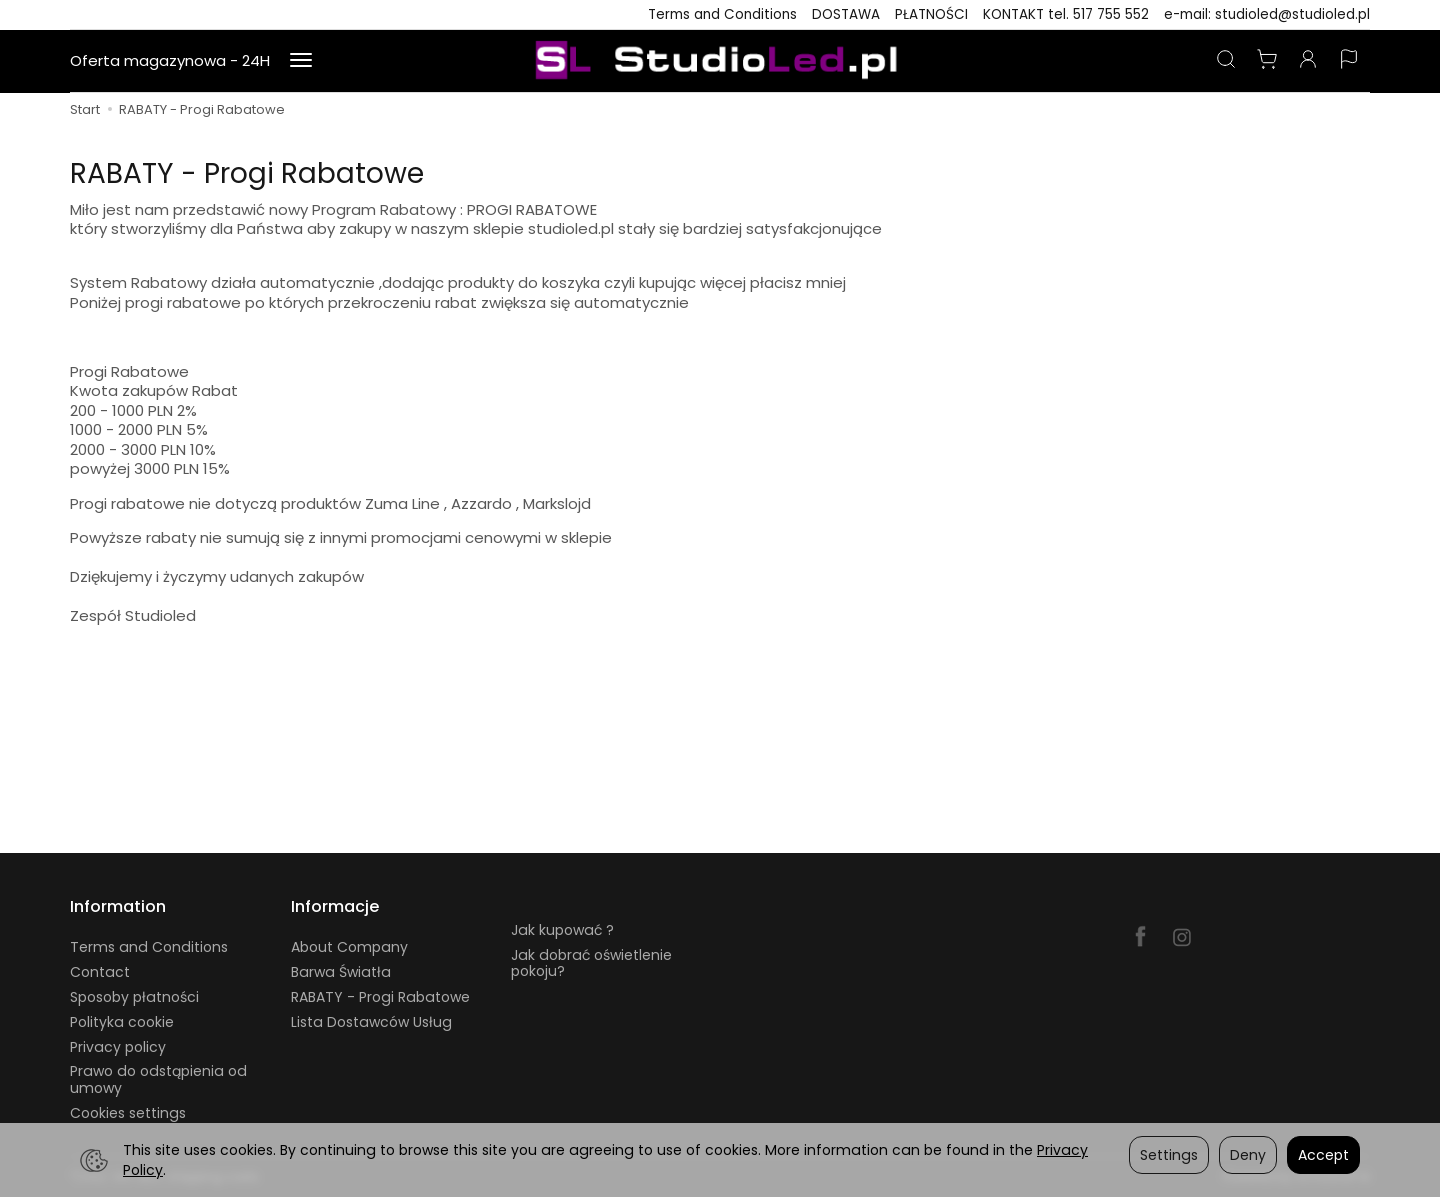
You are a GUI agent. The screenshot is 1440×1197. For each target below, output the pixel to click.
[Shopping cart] (1267, 61)
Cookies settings (128, 1113)
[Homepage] (720, 61)
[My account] (1308, 61)
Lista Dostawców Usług (371, 1022)
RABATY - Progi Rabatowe (380, 997)
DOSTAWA (846, 14)
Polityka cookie (122, 1022)
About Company (349, 947)
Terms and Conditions (722, 14)
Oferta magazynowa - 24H (170, 60)
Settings (1169, 1155)
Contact (100, 972)
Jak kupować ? (562, 930)
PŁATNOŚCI (931, 14)
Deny (1248, 1155)
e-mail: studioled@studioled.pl (1267, 14)
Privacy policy (118, 1047)
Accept (1323, 1155)
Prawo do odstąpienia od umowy (158, 1079)
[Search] (1226, 61)
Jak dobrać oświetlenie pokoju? (591, 963)
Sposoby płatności (134, 997)
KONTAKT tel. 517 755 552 (1066, 14)
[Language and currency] (1349, 61)
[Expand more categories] (301, 61)
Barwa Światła (341, 972)
